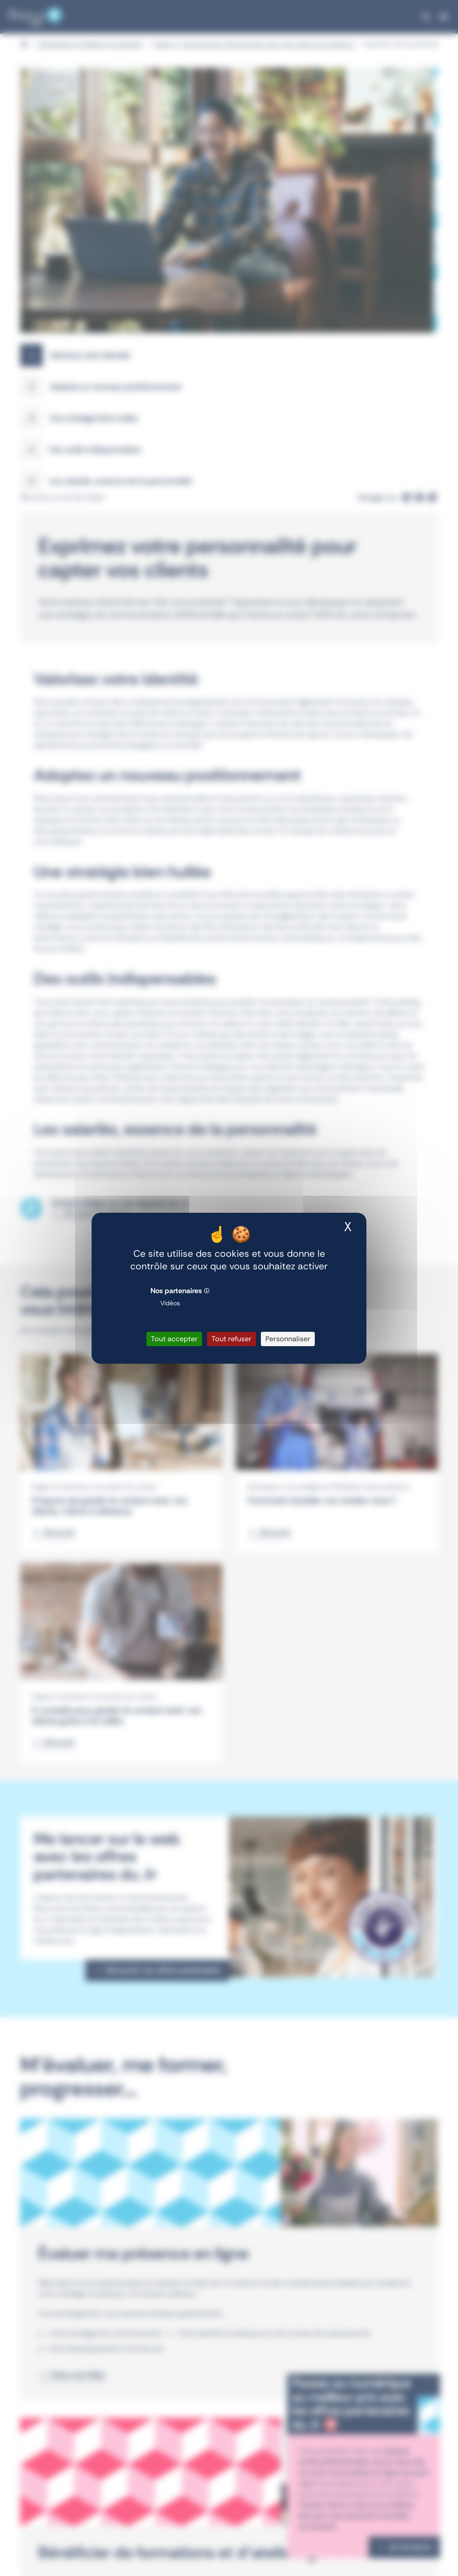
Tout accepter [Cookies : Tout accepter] (174, 1338)
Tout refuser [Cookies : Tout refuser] (231, 1338)
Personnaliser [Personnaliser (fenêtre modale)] (287, 1338)
